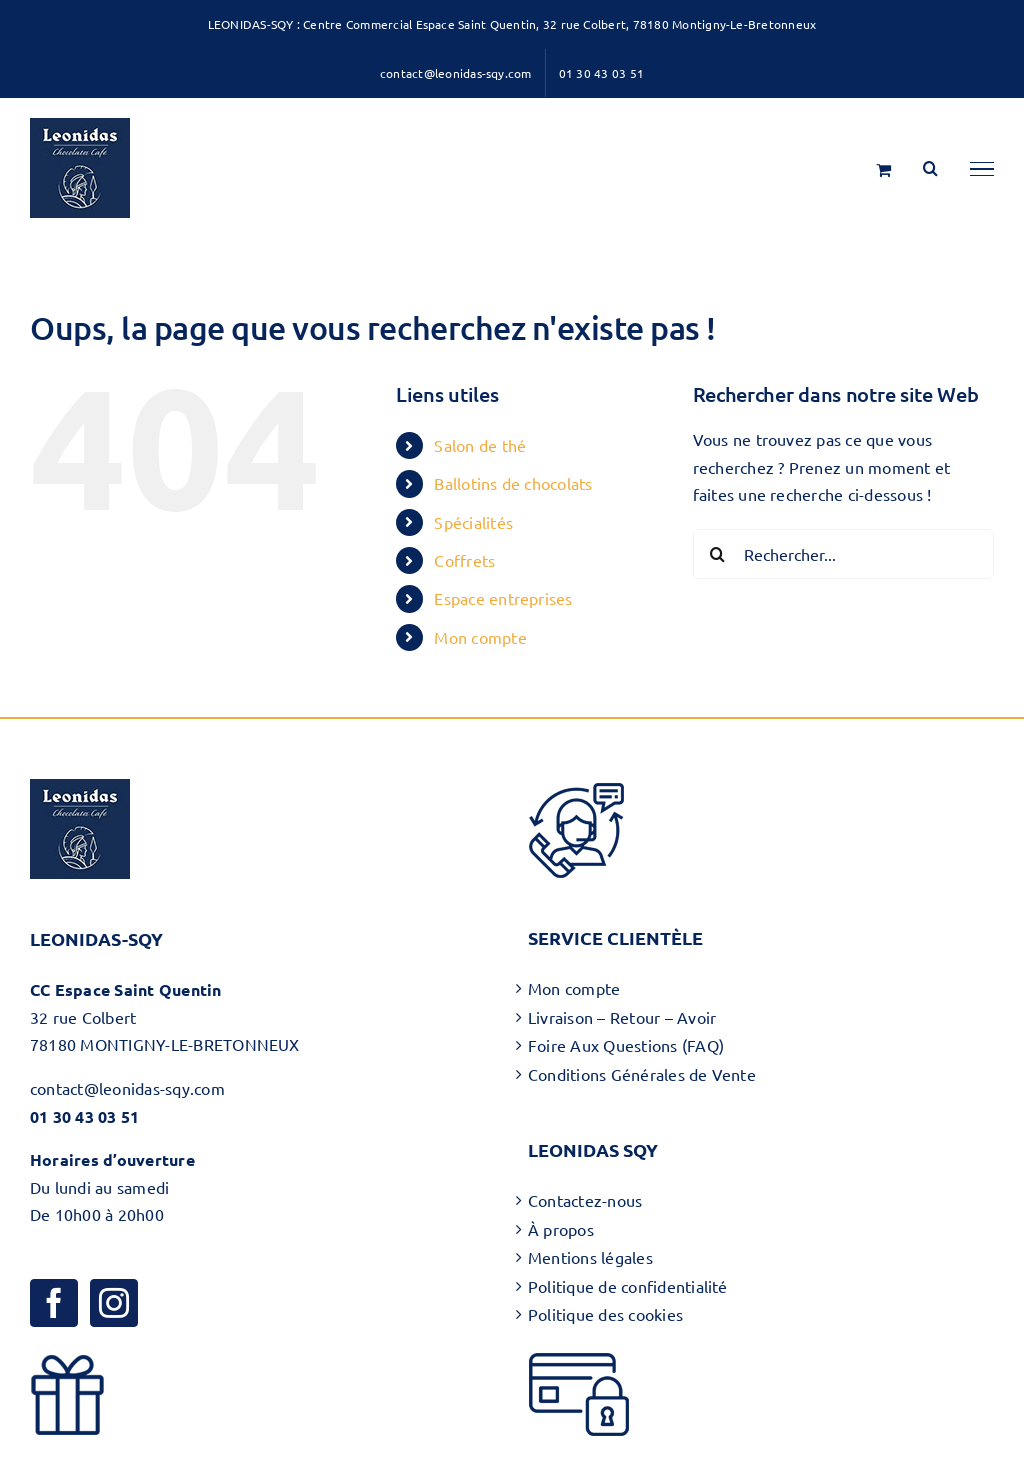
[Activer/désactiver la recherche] (930, 168)
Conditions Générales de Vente (642, 1074)
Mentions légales (590, 1257)
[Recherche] (718, 554)
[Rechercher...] (843, 554)
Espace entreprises (503, 598)
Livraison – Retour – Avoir (622, 1017)
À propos (561, 1229)
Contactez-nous (585, 1200)
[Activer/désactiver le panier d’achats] (883, 170)
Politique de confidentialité (628, 1286)
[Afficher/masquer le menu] (982, 169)
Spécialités (473, 522)
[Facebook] (54, 1303)
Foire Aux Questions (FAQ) (626, 1045)
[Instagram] (114, 1303)
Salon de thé (480, 445)
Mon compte (480, 637)
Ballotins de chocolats (513, 483)
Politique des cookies (605, 1314)
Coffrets (464, 560)
